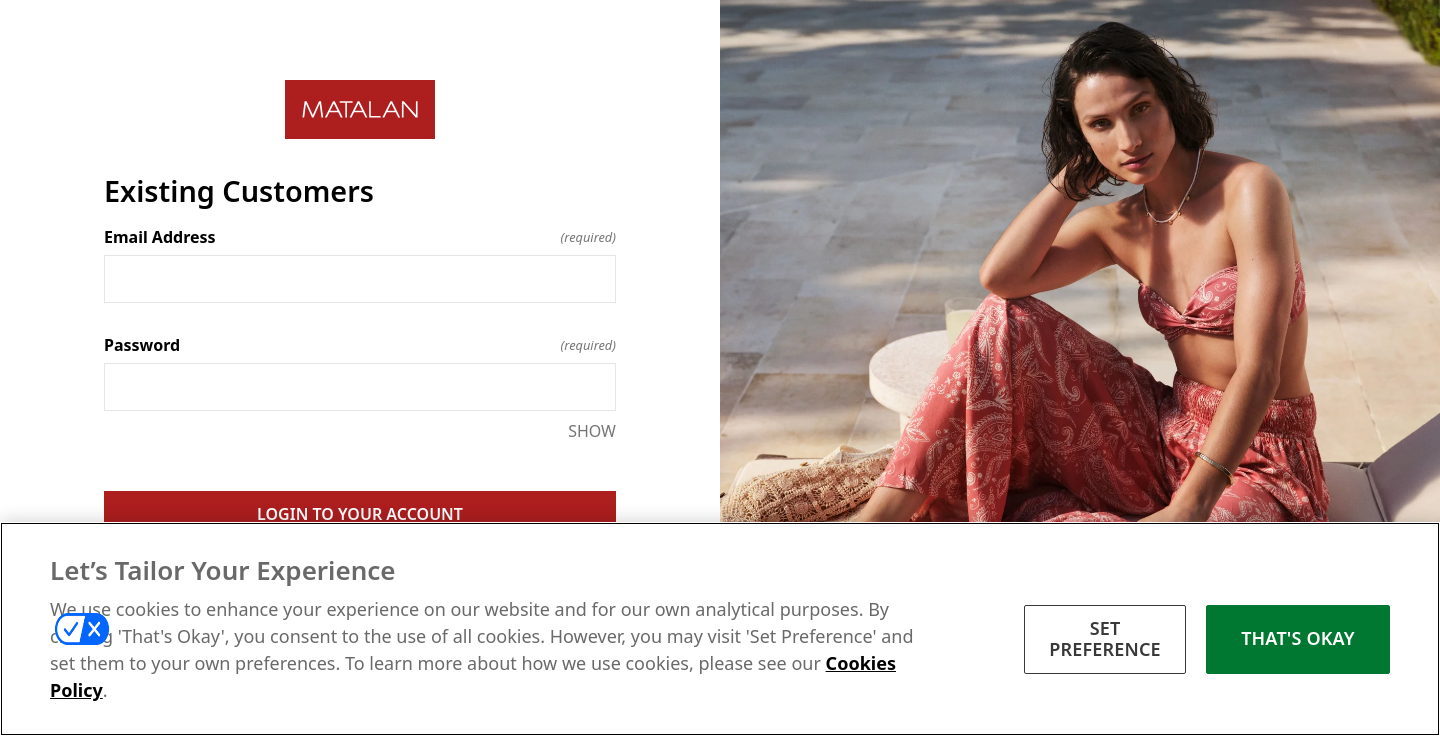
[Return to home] (360, 109)
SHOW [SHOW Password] (592, 431)
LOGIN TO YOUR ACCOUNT (360, 514)
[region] (720, 629)
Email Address (360, 237)
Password (360, 345)
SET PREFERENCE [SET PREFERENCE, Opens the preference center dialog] (1105, 639)
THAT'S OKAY (1298, 638)
